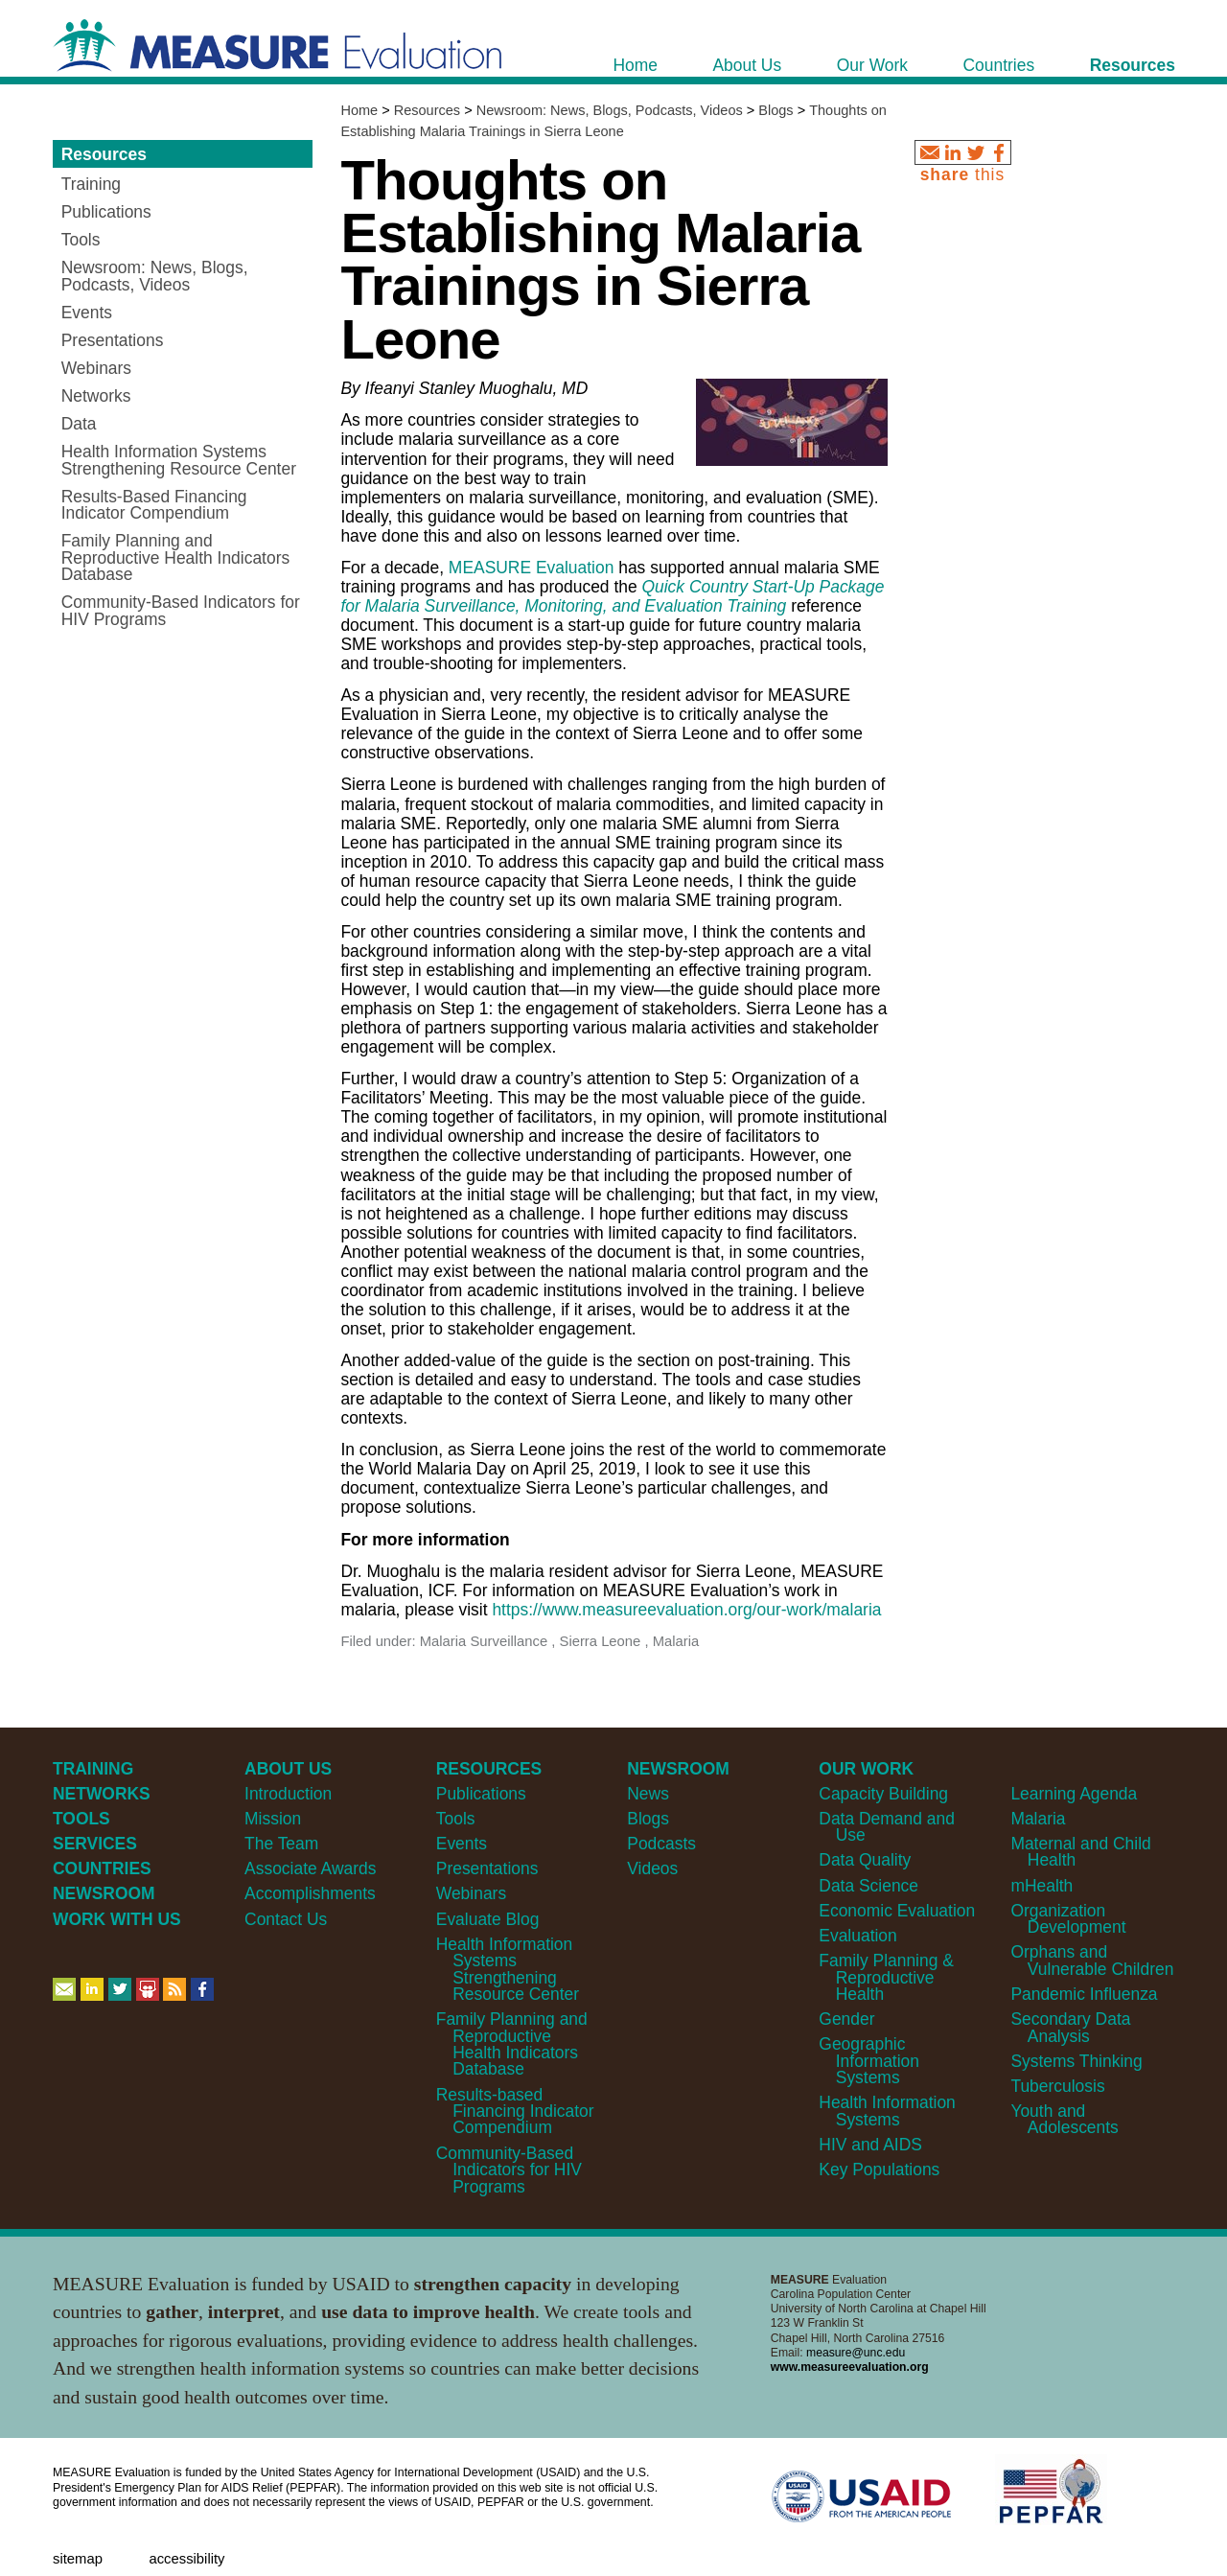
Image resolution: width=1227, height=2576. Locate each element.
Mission (272, 1818)
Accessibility (186, 2558)
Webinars (471, 1893)
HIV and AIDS (870, 2144)
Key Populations (879, 2169)
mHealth (1041, 1885)
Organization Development (1067, 1919)
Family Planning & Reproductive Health (886, 1977)
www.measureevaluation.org (850, 2367)
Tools (455, 1818)
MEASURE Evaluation (531, 567)
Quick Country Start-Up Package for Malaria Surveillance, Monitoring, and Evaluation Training (612, 596)
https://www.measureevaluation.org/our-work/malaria (686, 1609)
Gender (846, 2019)
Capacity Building (883, 1793)
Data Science (868, 1885)
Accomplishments (310, 1893)
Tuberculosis (1057, 2086)
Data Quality (865, 1859)
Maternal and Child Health (1080, 1851)
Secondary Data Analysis (1070, 2027)
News (648, 1793)
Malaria (1037, 1818)
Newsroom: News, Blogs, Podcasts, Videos (609, 110)
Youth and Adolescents (1064, 2119)
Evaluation (857, 1935)
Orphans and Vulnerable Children (1091, 1960)
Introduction (288, 1793)
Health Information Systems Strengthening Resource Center (507, 1969)
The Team (281, 1843)
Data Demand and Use (887, 1827)
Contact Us (285, 1919)
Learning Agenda (1073, 1793)
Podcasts (661, 1843)
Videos (652, 1868)
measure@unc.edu (855, 2352)
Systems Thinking (1076, 2061)
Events (461, 1843)
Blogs (775, 110)
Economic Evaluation (897, 1910)
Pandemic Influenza (1083, 1994)
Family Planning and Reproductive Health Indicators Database (512, 2043)
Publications (481, 1793)
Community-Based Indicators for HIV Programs (509, 2170)
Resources (427, 110)
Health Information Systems (887, 2110)
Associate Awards (310, 1868)
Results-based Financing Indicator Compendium (515, 2111)
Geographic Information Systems (869, 2060)
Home (359, 110)
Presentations (487, 1868)
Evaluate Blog (488, 1919)
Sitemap (78, 2558)
